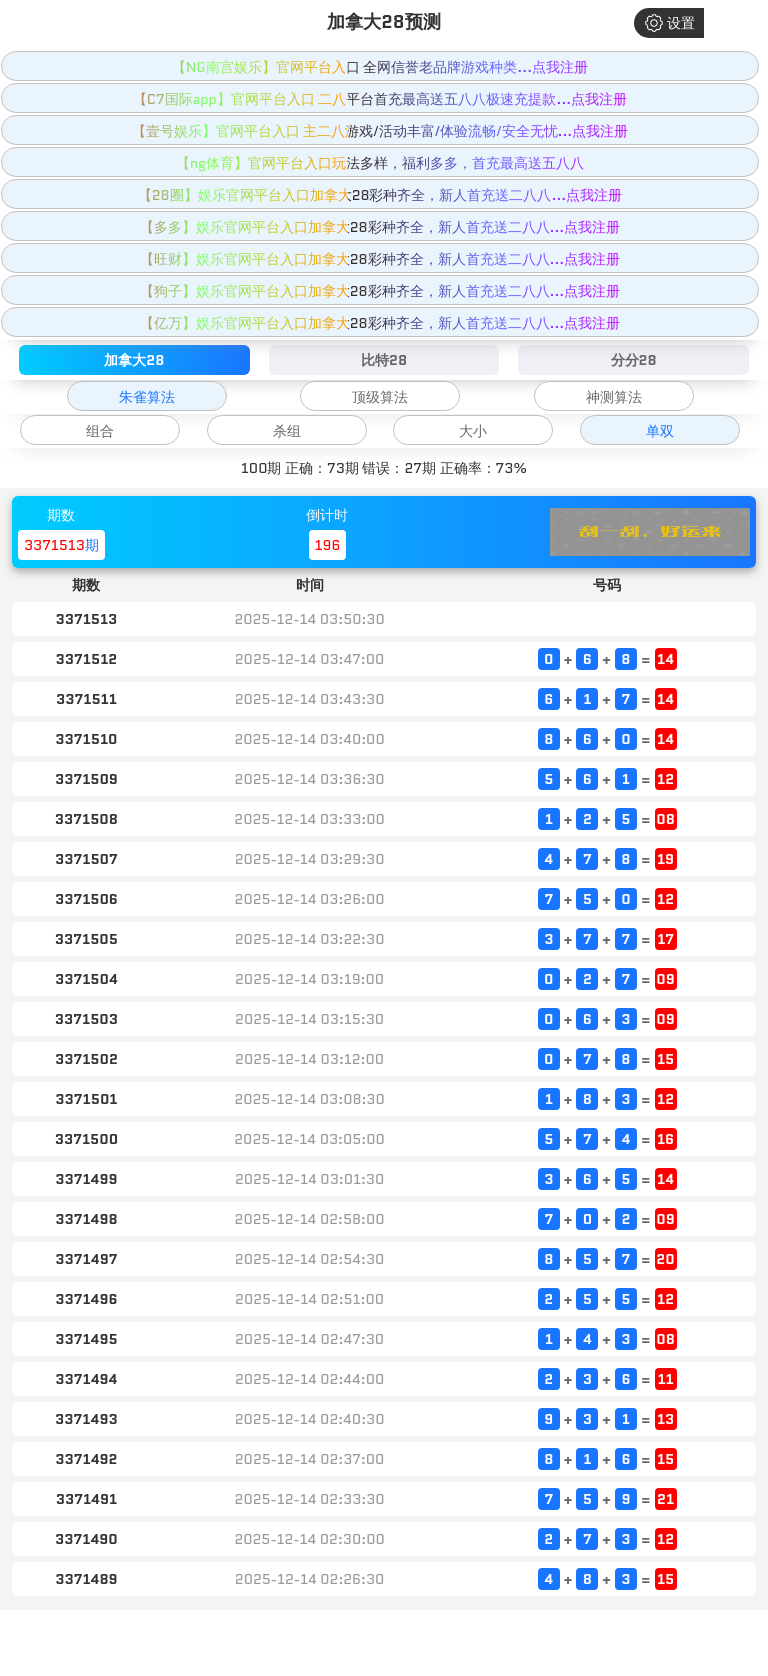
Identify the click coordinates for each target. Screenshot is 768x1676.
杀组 (287, 431)
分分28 (634, 360)
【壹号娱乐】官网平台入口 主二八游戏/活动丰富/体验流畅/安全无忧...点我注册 (380, 131)
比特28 (384, 360)
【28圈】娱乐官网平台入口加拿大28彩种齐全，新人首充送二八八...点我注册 (380, 195)
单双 (660, 431)
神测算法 (614, 397)
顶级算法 (380, 397)
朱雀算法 (147, 397)
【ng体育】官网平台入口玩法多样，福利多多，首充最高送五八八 (380, 163)
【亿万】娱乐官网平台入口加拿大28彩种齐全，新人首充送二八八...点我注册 (380, 323)
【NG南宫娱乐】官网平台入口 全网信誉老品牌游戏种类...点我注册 (380, 67)
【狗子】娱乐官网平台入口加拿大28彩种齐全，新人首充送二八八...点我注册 (380, 291)
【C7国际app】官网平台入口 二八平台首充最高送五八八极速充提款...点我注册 (380, 99)
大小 (473, 431)
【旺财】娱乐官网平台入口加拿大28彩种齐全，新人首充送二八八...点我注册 (380, 259)
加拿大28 (134, 360)
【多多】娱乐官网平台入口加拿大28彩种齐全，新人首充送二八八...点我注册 (380, 227)
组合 (100, 431)
